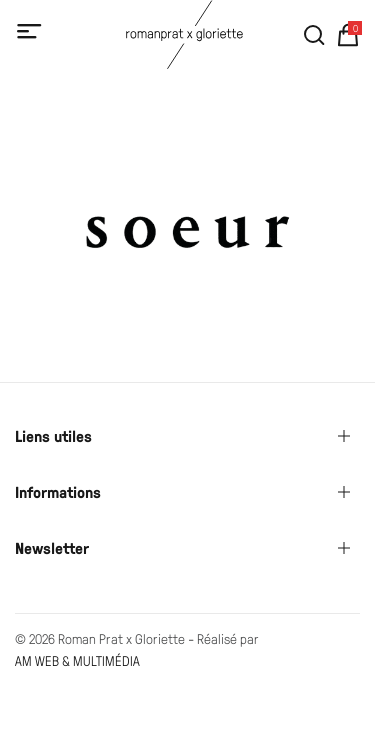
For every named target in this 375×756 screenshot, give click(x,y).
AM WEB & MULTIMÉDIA (77, 660)
